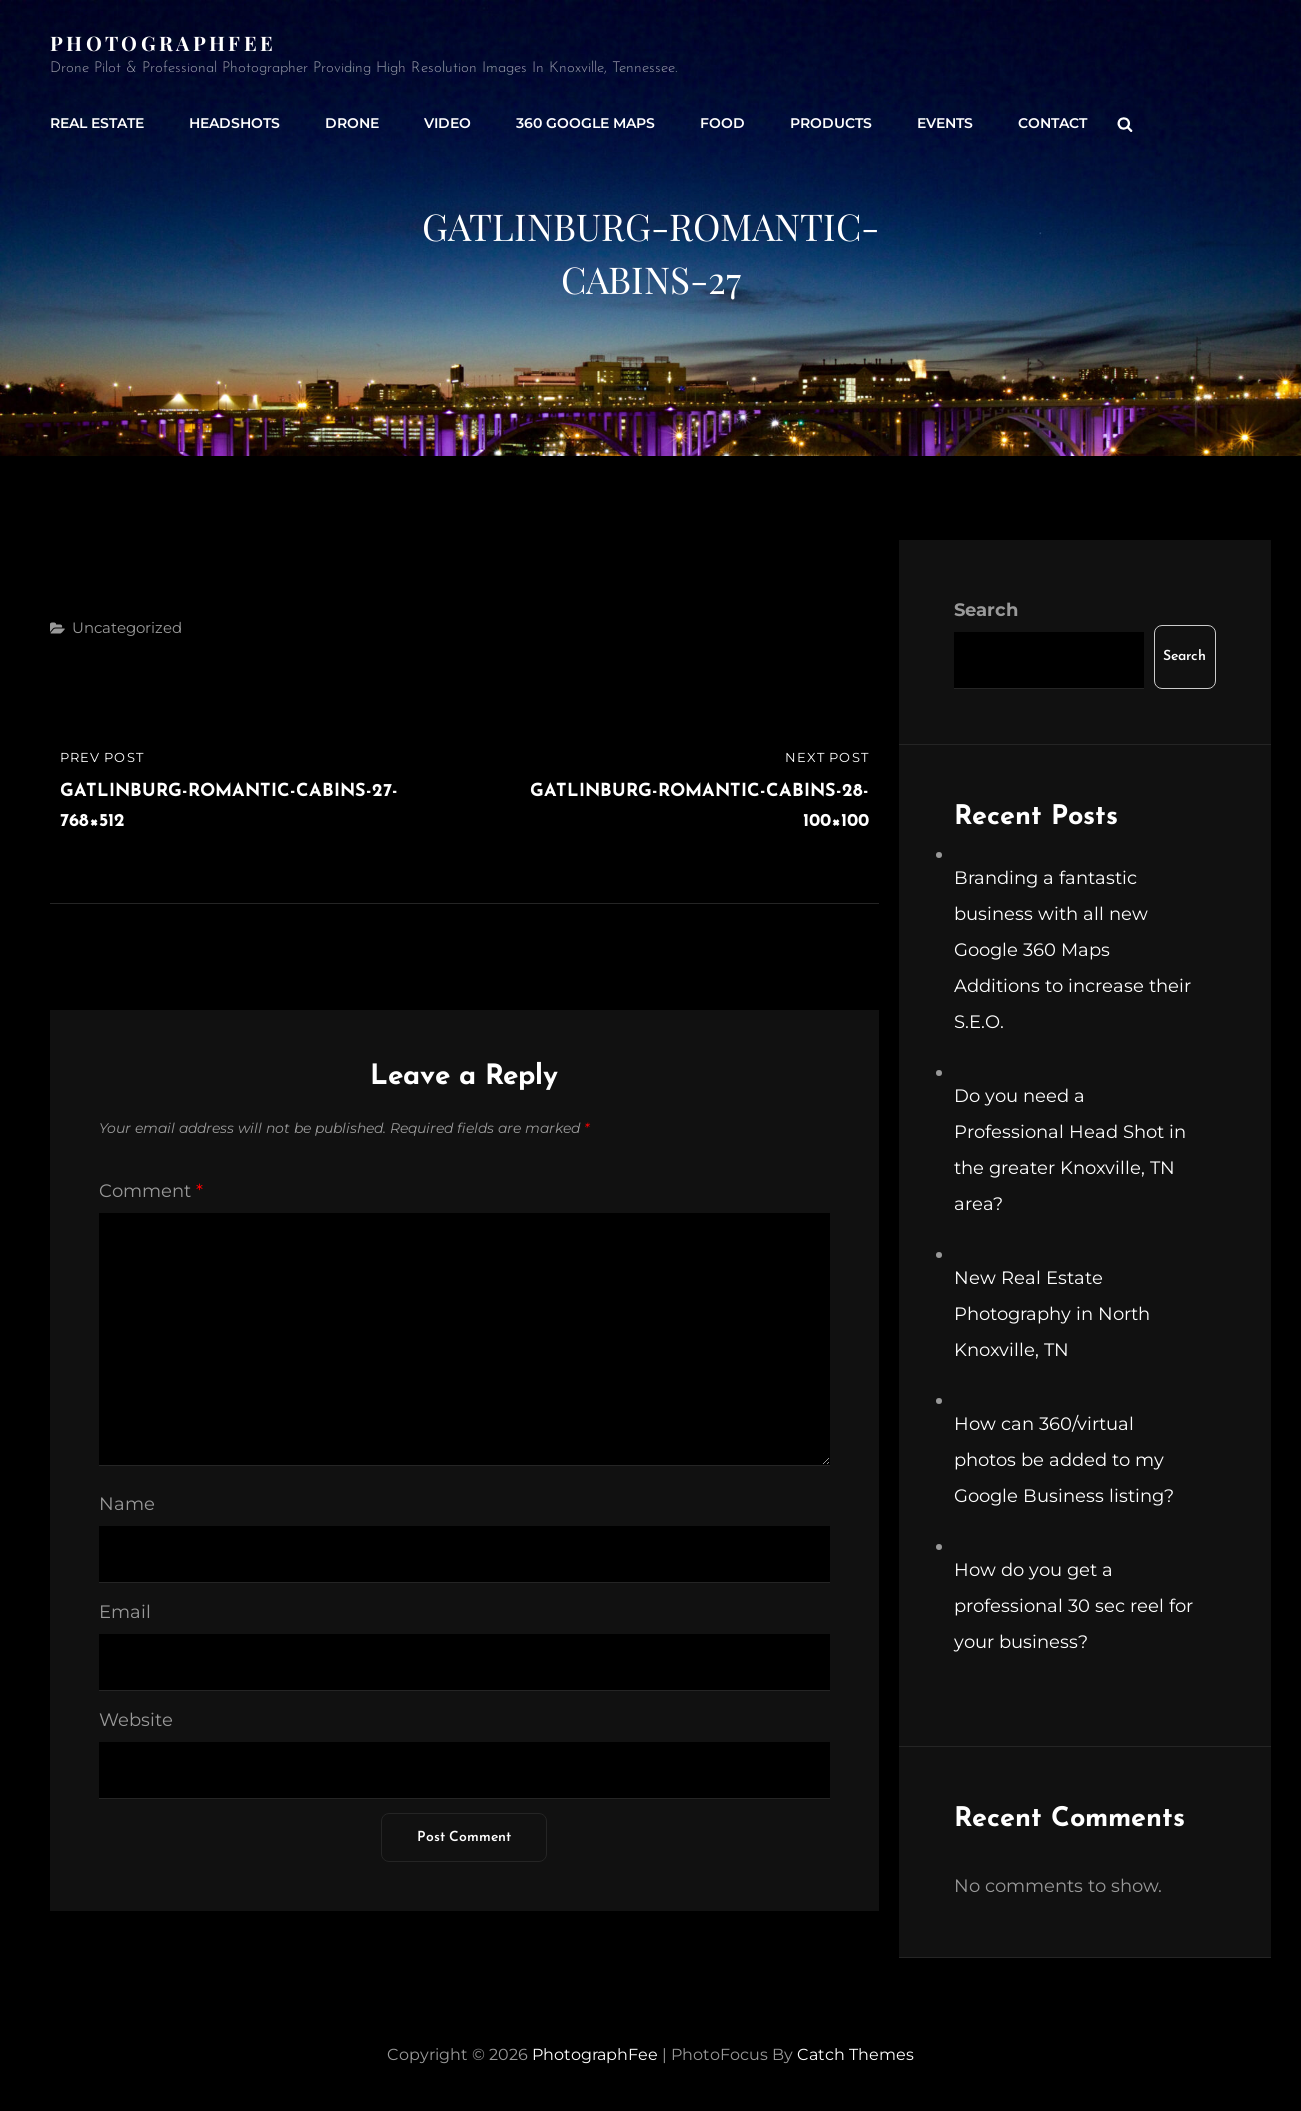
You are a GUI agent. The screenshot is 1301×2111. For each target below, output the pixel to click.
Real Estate (97, 123)
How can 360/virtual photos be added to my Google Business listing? (1064, 1460)
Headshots (234, 123)
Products (831, 123)
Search (986, 610)
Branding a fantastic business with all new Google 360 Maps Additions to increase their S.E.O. (1072, 950)
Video (447, 123)
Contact (1052, 123)
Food (722, 123)
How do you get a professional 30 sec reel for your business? (1073, 1606)
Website (136, 1720)
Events (945, 123)
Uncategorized (127, 627)
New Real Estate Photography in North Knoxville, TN (1052, 1314)
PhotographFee (163, 42)
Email (125, 1612)
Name (127, 1504)
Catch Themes (855, 2054)
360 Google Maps (585, 123)
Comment (151, 1191)
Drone (352, 123)
